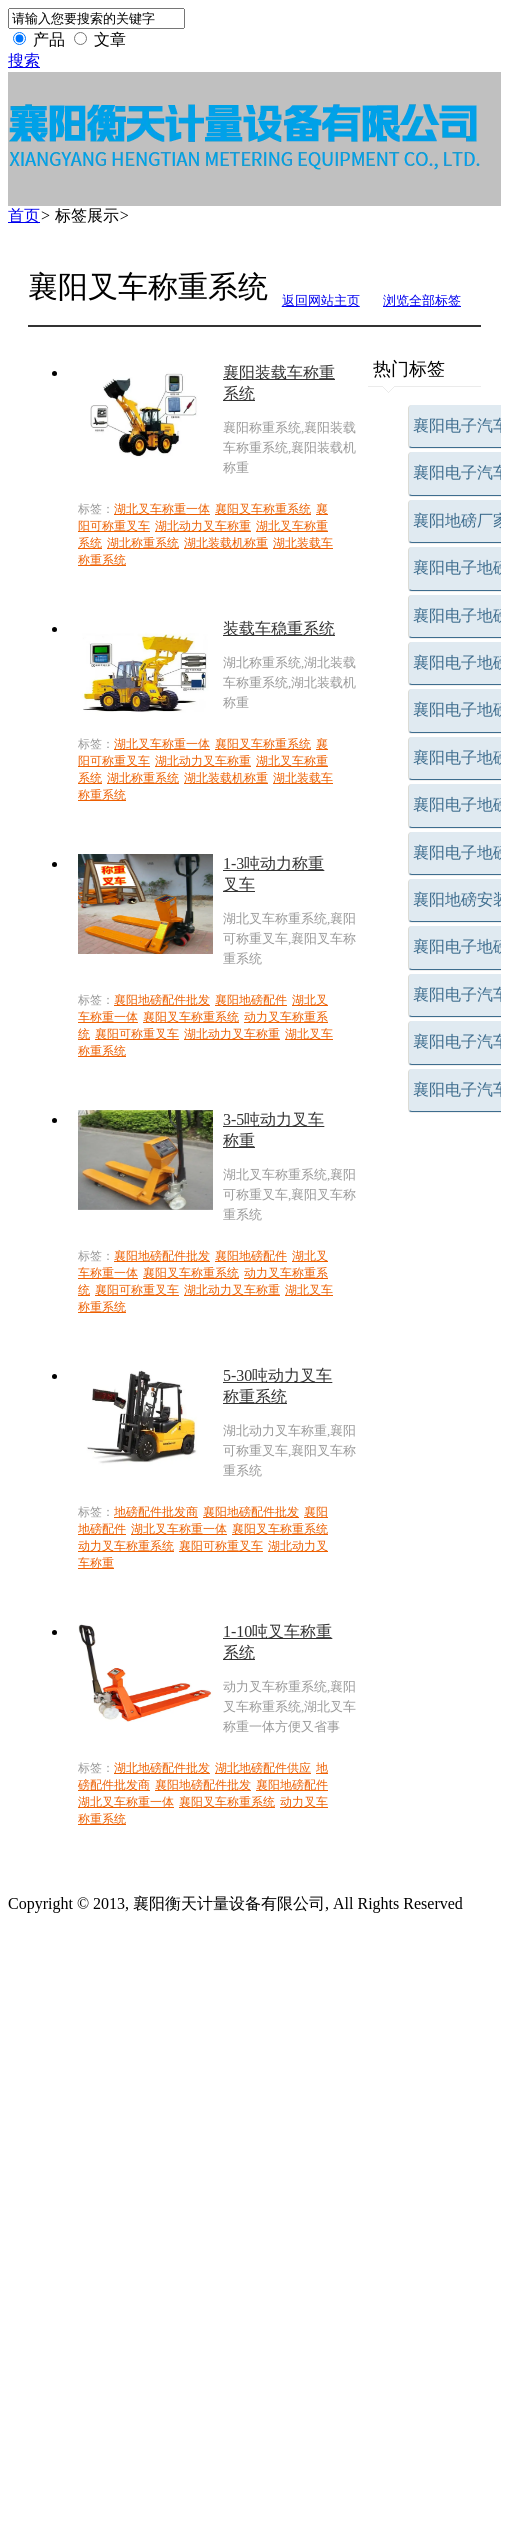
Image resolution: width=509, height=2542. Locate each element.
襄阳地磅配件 (251, 1000)
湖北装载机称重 (226, 543)
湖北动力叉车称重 (203, 526)
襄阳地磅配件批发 (162, 1000)
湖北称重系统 (143, 543)
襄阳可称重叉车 (137, 1034)
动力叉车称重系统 (126, 1546)
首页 (24, 215)
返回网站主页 (321, 300)
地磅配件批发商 (156, 1512)
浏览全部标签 (422, 300)
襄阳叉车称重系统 (263, 509)
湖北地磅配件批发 (162, 1768)
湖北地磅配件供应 (263, 1768)
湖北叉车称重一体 (162, 509)
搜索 (24, 60)
